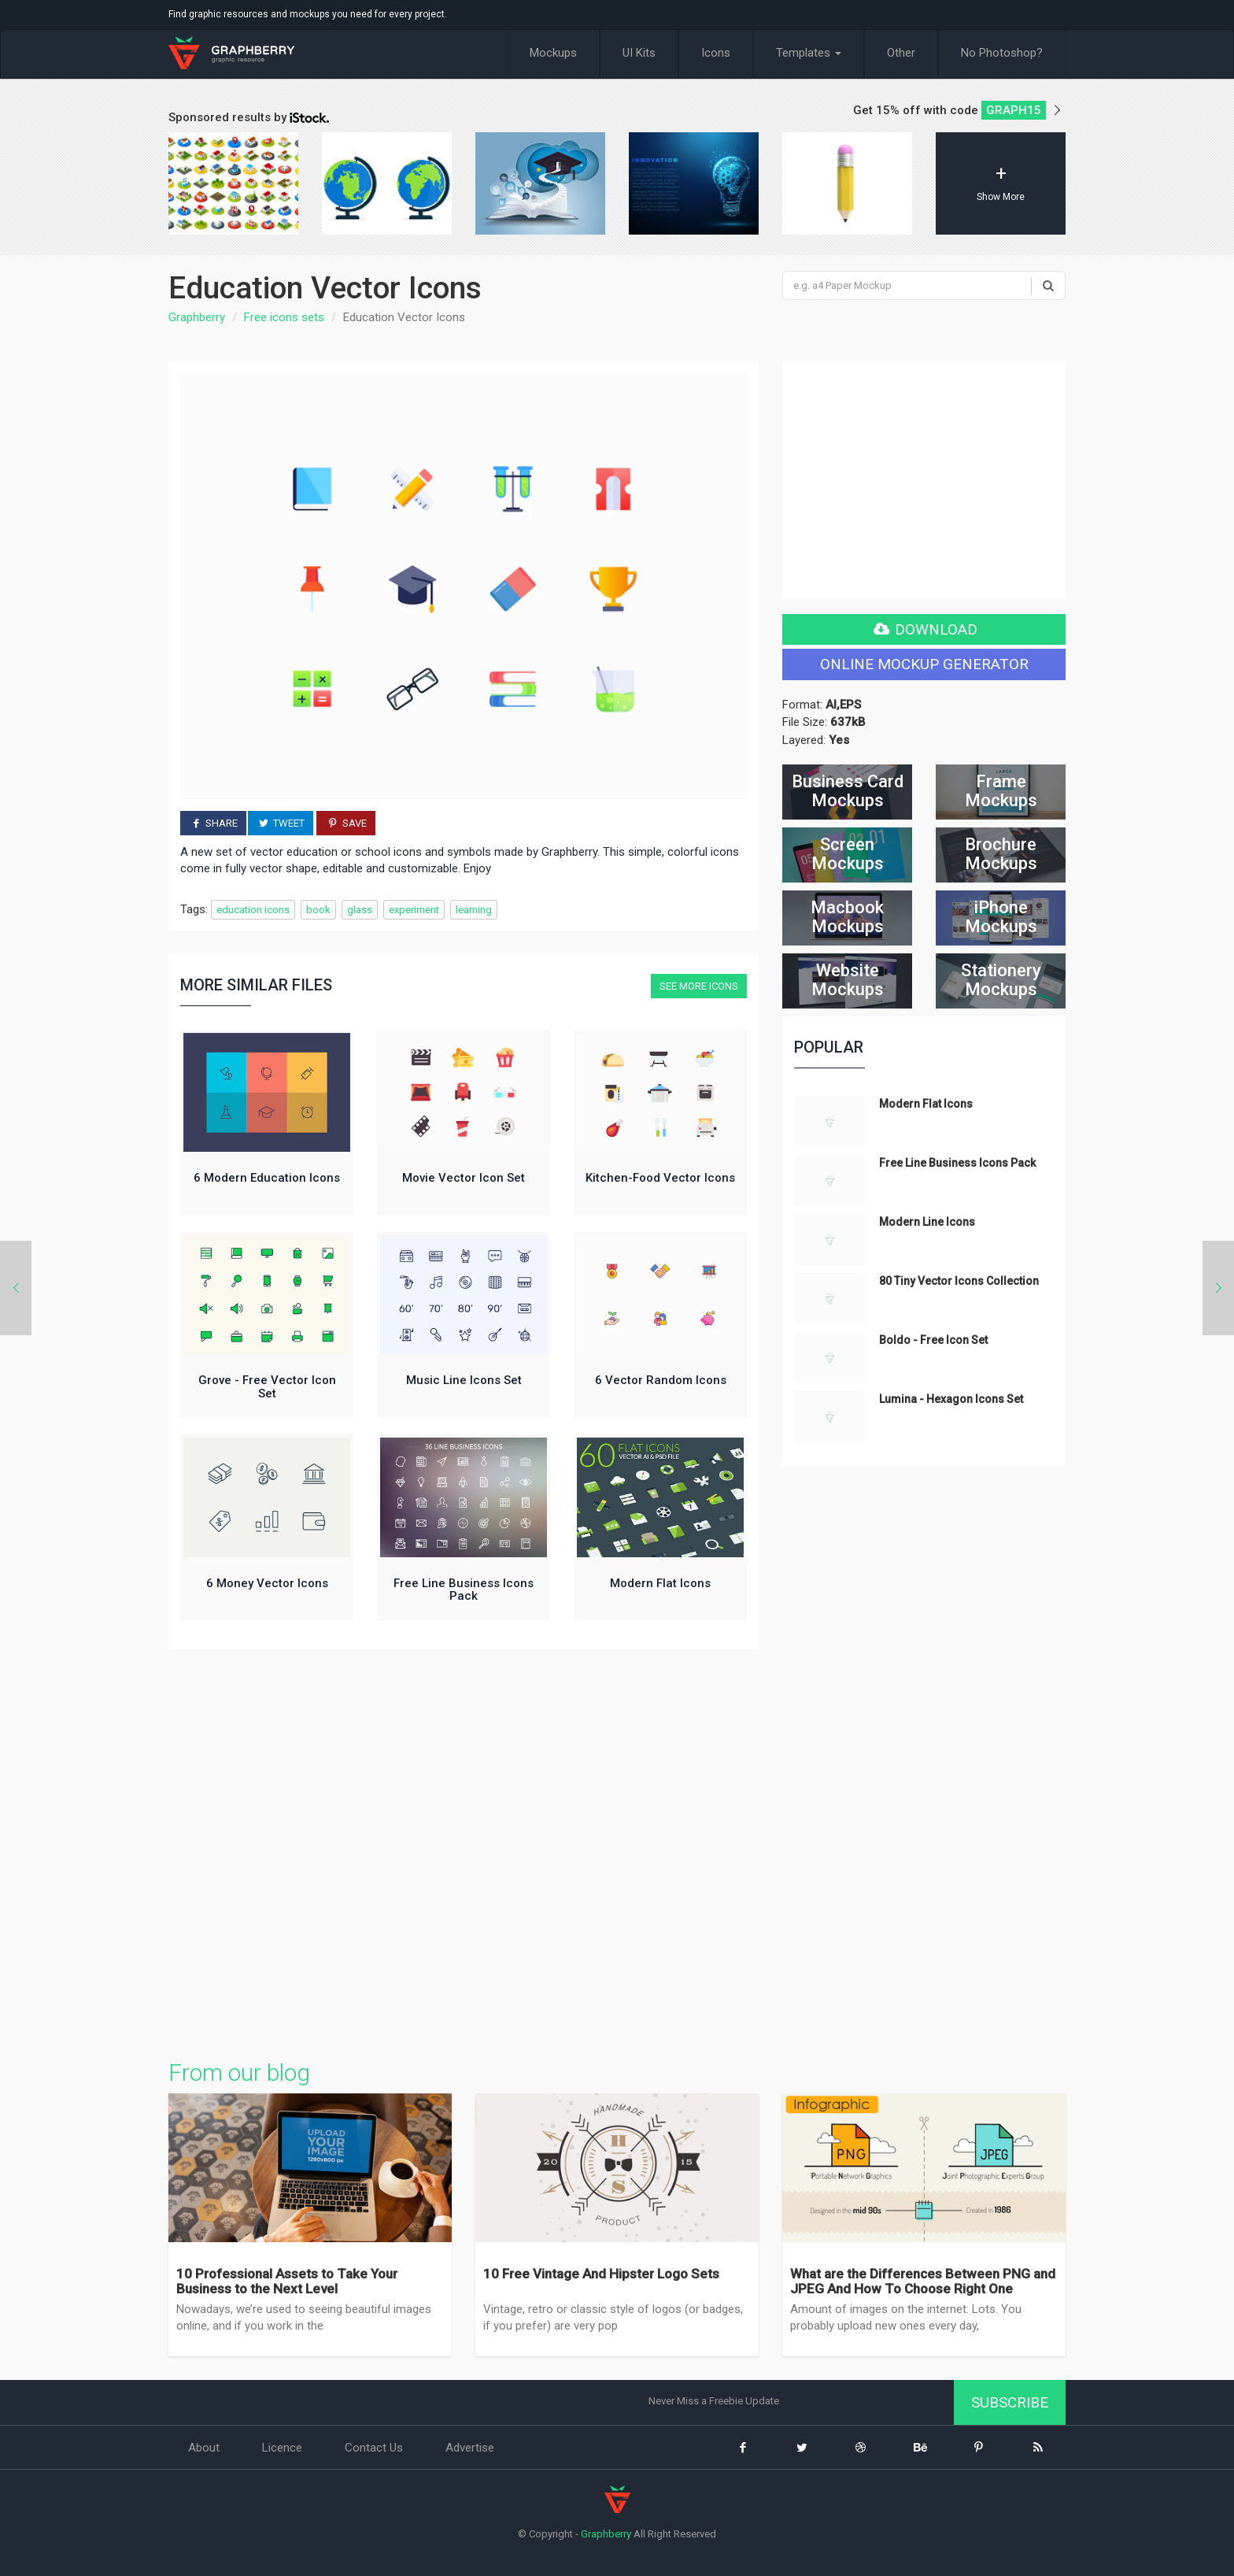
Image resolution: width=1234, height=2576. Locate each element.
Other (901, 53)
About (204, 2448)
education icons (253, 910)
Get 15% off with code (959, 110)
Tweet (281, 823)
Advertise (469, 2448)
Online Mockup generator (924, 664)
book (318, 910)
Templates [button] (808, 53)
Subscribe (1009, 2402)
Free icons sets (284, 317)
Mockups (553, 53)
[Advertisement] (463, 1850)
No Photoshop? (1002, 53)
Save (345, 823)
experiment (414, 910)
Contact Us (374, 2448)
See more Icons (698, 986)
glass (359, 910)
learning (474, 910)
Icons (715, 53)
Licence (282, 2448)
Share (213, 823)
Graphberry (196, 317)
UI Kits (639, 53)
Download (924, 629)
